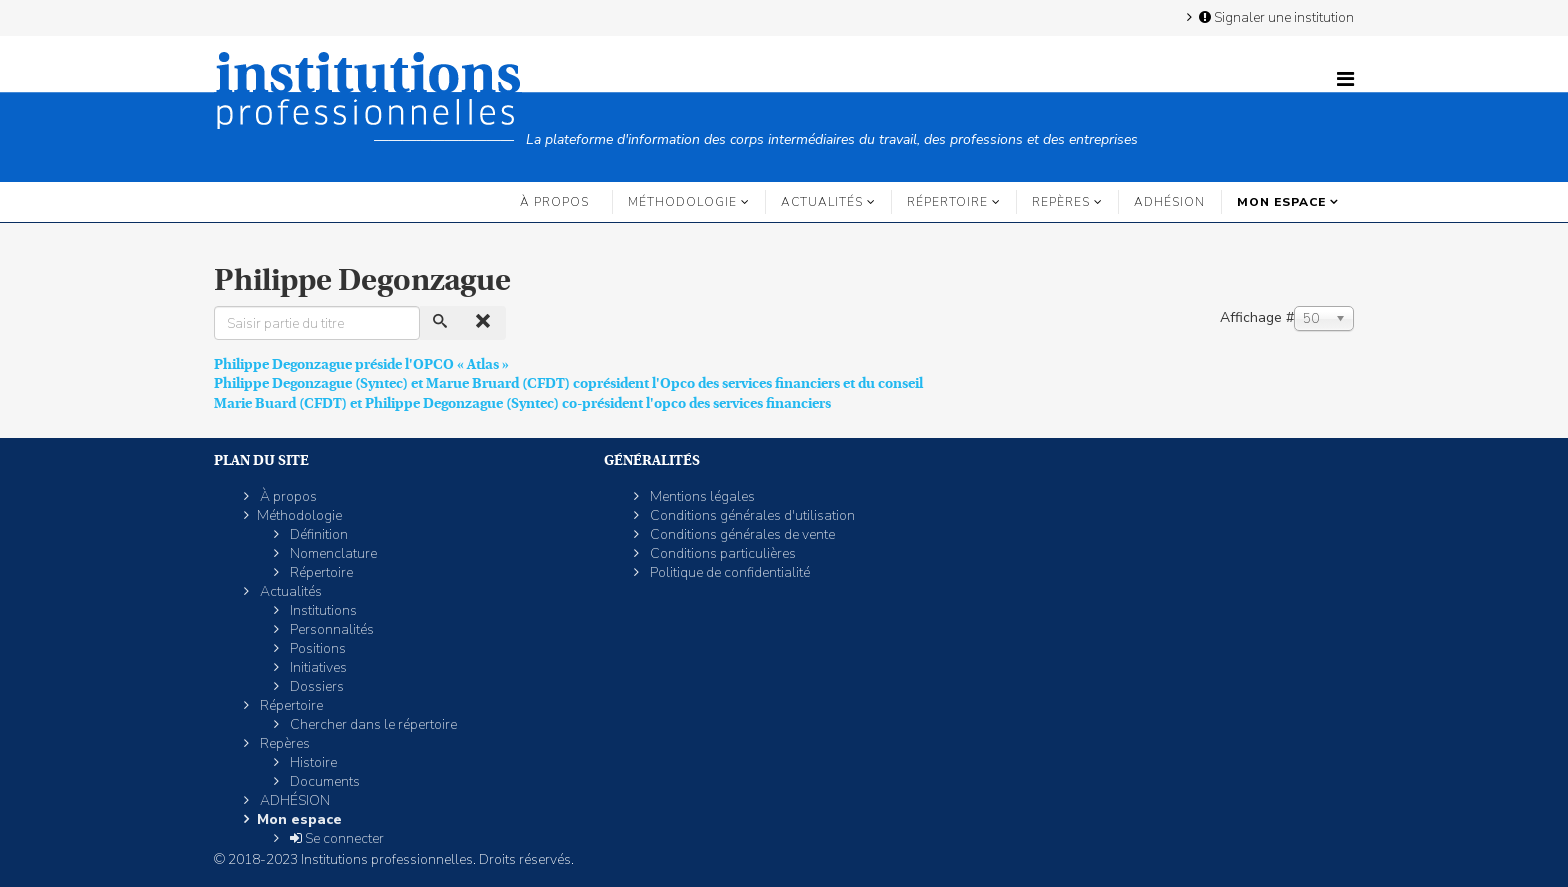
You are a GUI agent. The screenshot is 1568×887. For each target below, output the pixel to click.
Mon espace (1281, 202)
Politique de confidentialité (728, 572)
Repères (1061, 202)
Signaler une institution (1275, 17)
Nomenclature (332, 553)
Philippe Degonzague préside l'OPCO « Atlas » (361, 364)
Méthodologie (682, 202)
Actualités (822, 202)
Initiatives (317, 667)
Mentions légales (701, 496)
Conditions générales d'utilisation (751, 515)
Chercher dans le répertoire (372, 724)
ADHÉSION (1169, 202)
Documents (323, 781)
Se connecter (335, 838)
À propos (554, 202)
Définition (317, 534)
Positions (316, 648)
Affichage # (1257, 317)
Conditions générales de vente (741, 534)
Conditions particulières (721, 553)
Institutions (322, 610)
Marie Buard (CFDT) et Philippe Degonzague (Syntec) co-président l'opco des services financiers (522, 403)
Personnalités (330, 629)
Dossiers (315, 686)
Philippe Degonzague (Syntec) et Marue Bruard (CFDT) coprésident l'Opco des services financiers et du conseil (568, 383)
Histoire (312, 762)
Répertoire (947, 202)
